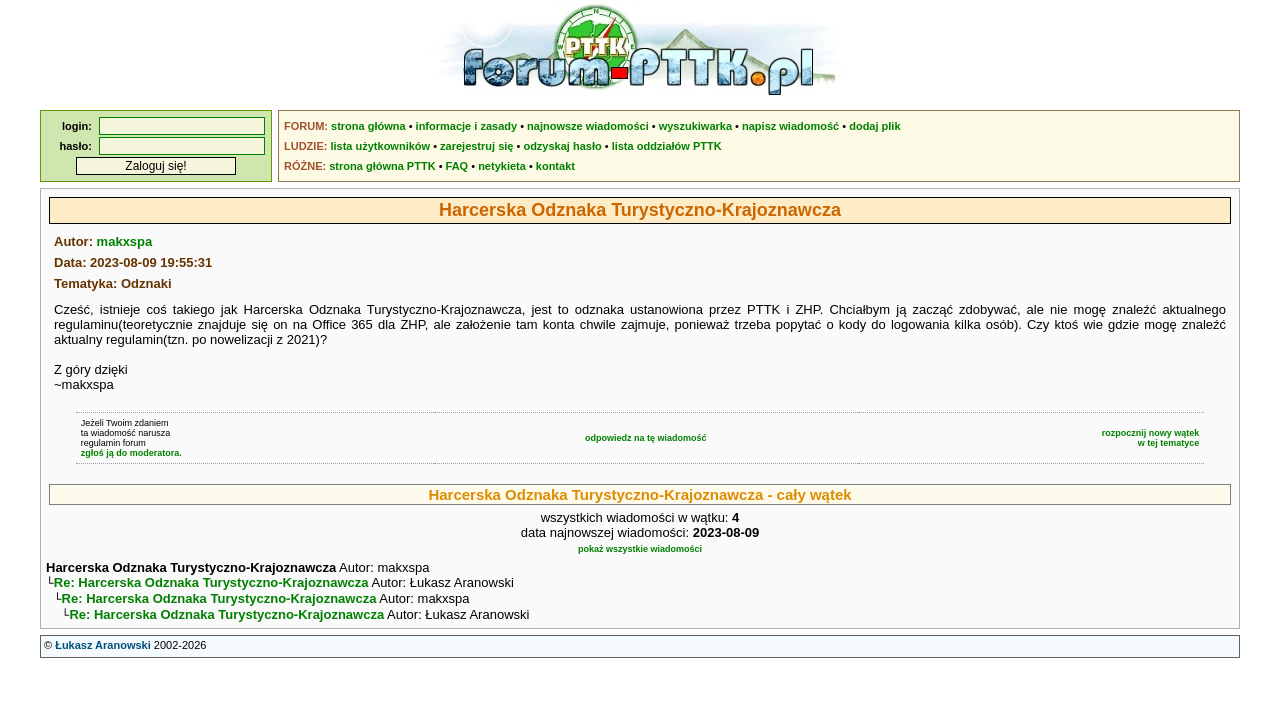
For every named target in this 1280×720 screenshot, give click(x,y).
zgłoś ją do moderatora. (131, 453)
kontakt (555, 166)
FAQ (457, 166)
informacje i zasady (467, 126)
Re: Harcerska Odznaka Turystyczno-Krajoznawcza (211, 584)
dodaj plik (874, 126)
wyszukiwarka (695, 126)
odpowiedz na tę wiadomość (646, 438)
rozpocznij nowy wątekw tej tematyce (1151, 438)
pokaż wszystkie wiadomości (640, 549)
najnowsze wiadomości (588, 126)
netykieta (502, 166)
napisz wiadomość (790, 126)
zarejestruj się (476, 146)
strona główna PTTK (382, 166)
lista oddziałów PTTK (667, 146)
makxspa (125, 241)
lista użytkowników (380, 146)
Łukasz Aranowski (103, 651)
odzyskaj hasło (562, 146)
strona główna (368, 126)
